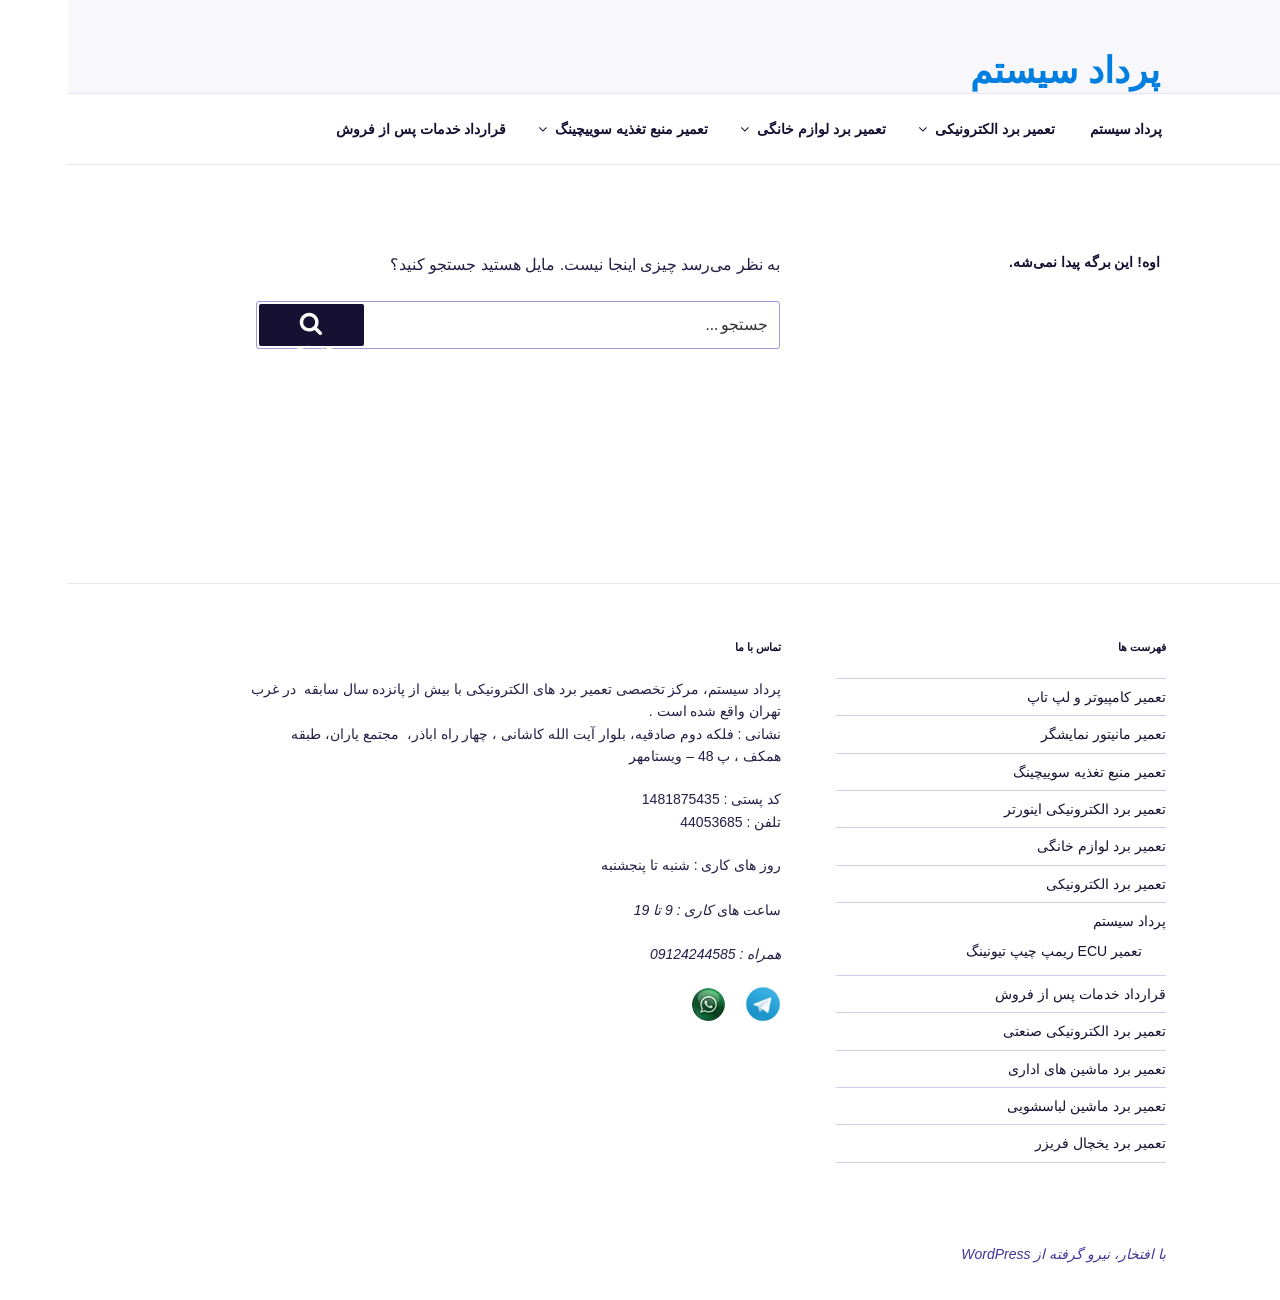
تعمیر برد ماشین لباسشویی (1018, 1106)
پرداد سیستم (997, 70)
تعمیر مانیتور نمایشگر (1035, 734)
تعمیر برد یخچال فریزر (1032, 1143)
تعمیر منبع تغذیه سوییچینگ (554, 129)
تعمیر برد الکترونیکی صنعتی (1016, 1031)
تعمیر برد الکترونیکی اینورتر (1017, 809)
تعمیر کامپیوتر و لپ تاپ (1028, 697)
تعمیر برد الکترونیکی (917, 129)
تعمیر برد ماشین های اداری (1019, 1069)
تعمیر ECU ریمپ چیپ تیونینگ (986, 951)
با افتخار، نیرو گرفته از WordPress (995, 1254)
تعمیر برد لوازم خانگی (744, 129)
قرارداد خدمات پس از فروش (353, 129)
